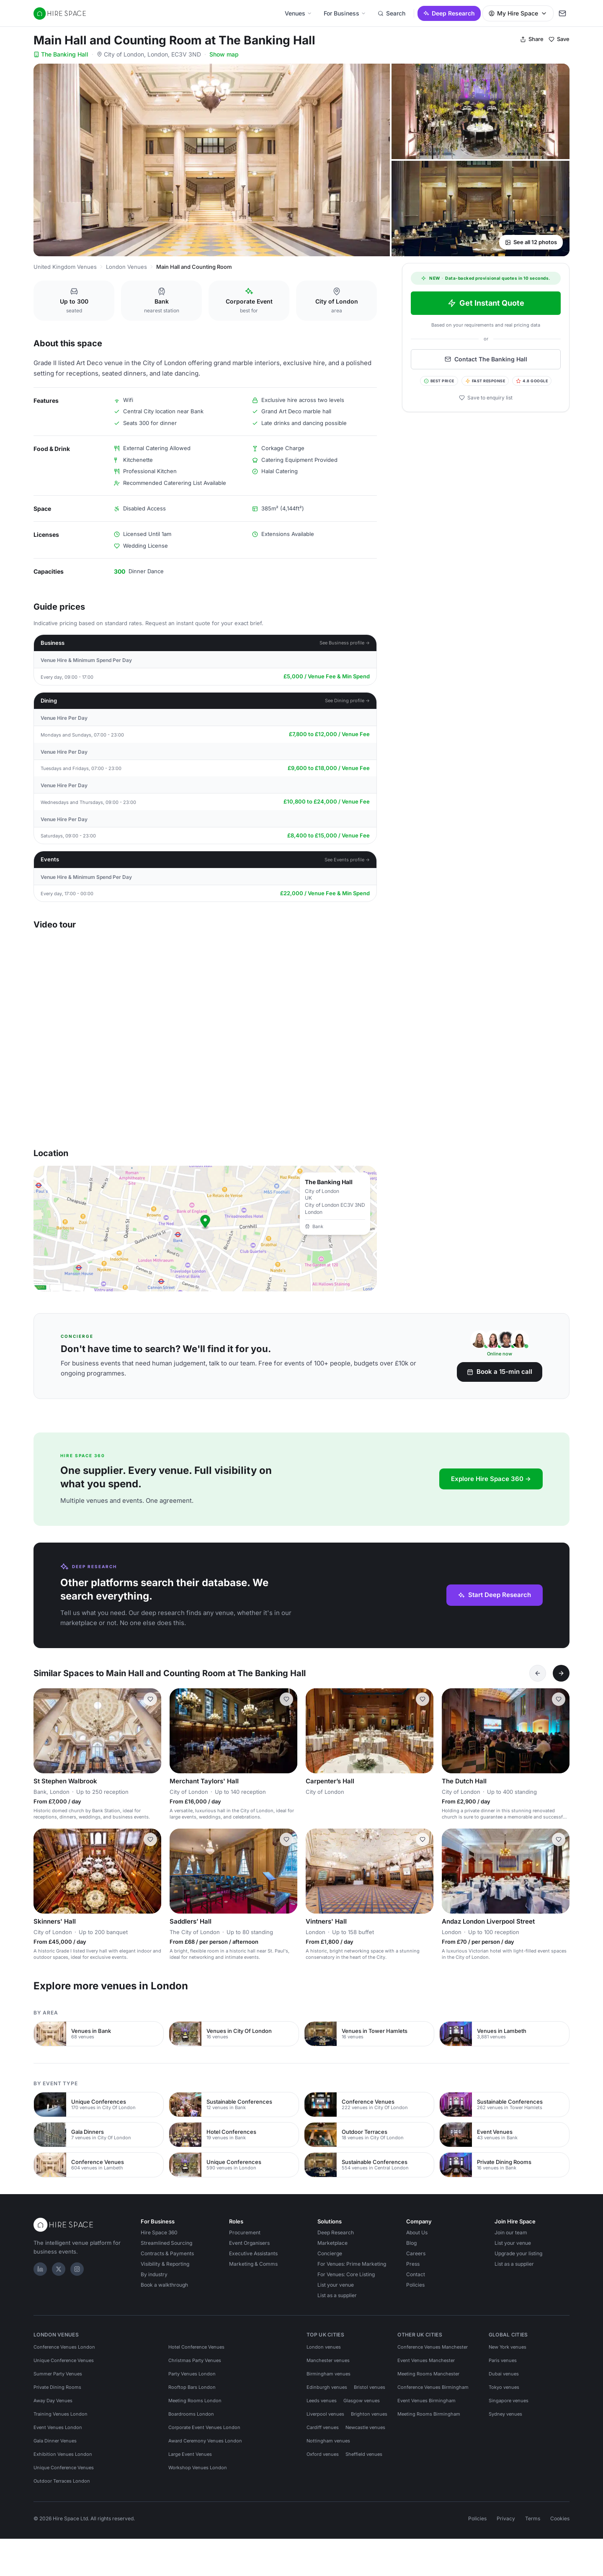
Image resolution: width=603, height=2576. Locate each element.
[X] (58, 2269)
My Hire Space (518, 13)
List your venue (335, 2285)
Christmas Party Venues (194, 2360)
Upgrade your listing (518, 2253)
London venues (324, 2347)
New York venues (507, 2347)
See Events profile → (347, 860)
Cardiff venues (323, 2427)
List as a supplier (337, 2295)
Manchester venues (328, 2360)
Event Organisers (249, 2243)
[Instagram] (77, 2269)
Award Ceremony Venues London (205, 2441)
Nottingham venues (328, 2441)
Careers (415, 2253)
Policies (415, 2285)
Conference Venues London (64, 2347)
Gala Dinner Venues (55, 2441)
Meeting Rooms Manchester (428, 2374)
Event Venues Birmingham (426, 2400)
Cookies (560, 2518)
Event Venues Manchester (426, 2360)
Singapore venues (508, 2400)
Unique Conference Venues (64, 2360)
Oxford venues (323, 2454)
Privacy (506, 2518)
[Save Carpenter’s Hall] (422, 1699)
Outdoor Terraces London (62, 2481)
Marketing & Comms (253, 2264)
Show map (224, 54)
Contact (415, 2274)
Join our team (511, 2232)
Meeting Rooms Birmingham (428, 2414)
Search (391, 13)
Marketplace (332, 2243)
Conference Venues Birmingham (433, 2387)
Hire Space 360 (159, 2232)
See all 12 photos (531, 242)
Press (413, 2264)
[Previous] (537, 1673)
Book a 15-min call (499, 1372)
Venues (298, 13)
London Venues (126, 266)
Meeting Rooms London (195, 2400)
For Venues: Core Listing (346, 2274)
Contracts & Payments (167, 2253)
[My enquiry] (562, 13)
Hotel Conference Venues (196, 2347)
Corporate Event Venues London (204, 2427)
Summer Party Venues (58, 2374)
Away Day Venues (53, 2400)
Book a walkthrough (164, 2285)
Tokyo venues (504, 2387)
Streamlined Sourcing (166, 2243)
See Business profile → (345, 643)
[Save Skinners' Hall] (150, 1839)
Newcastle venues (365, 2427)
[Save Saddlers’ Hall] (286, 1839)
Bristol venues (369, 2387)
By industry (154, 2274)
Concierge (329, 2253)
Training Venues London (61, 2414)
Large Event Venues (190, 2454)
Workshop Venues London (197, 2467)
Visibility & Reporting (165, 2264)
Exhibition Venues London (63, 2454)
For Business (345, 13)
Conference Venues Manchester (432, 2347)
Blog (411, 2243)
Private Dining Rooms (57, 2387)
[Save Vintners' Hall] (422, 1839)
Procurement (244, 2232)
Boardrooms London (191, 2414)
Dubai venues (504, 2374)
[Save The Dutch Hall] (558, 1699)
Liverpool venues (325, 2414)
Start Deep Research (494, 1595)
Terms (532, 2518)
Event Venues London (58, 2427)
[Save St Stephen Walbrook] (150, 1699)
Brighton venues (369, 2414)
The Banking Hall (61, 54)
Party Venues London (192, 2374)
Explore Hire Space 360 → (491, 1479)
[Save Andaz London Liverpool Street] (558, 1839)
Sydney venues (505, 2414)
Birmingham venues (328, 2374)
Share (532, 39)
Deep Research (449, 13)
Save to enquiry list (486, 397)
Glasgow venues (361, 2400)
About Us (417, 2232)
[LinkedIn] (40, 2269)
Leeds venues (322, 2400)
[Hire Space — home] (60, 13)
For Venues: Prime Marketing (351, 2264)
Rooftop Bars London (192, 2387)
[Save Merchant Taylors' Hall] (286, 1699)
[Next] (561, 1673)
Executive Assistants (253, 2253)
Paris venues (503, 2360)
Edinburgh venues (327, 2387)
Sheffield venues (363, 2454)
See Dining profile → (347, 700)
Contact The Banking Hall (486, 359)
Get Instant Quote (486, 303)
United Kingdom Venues (65, 266)
